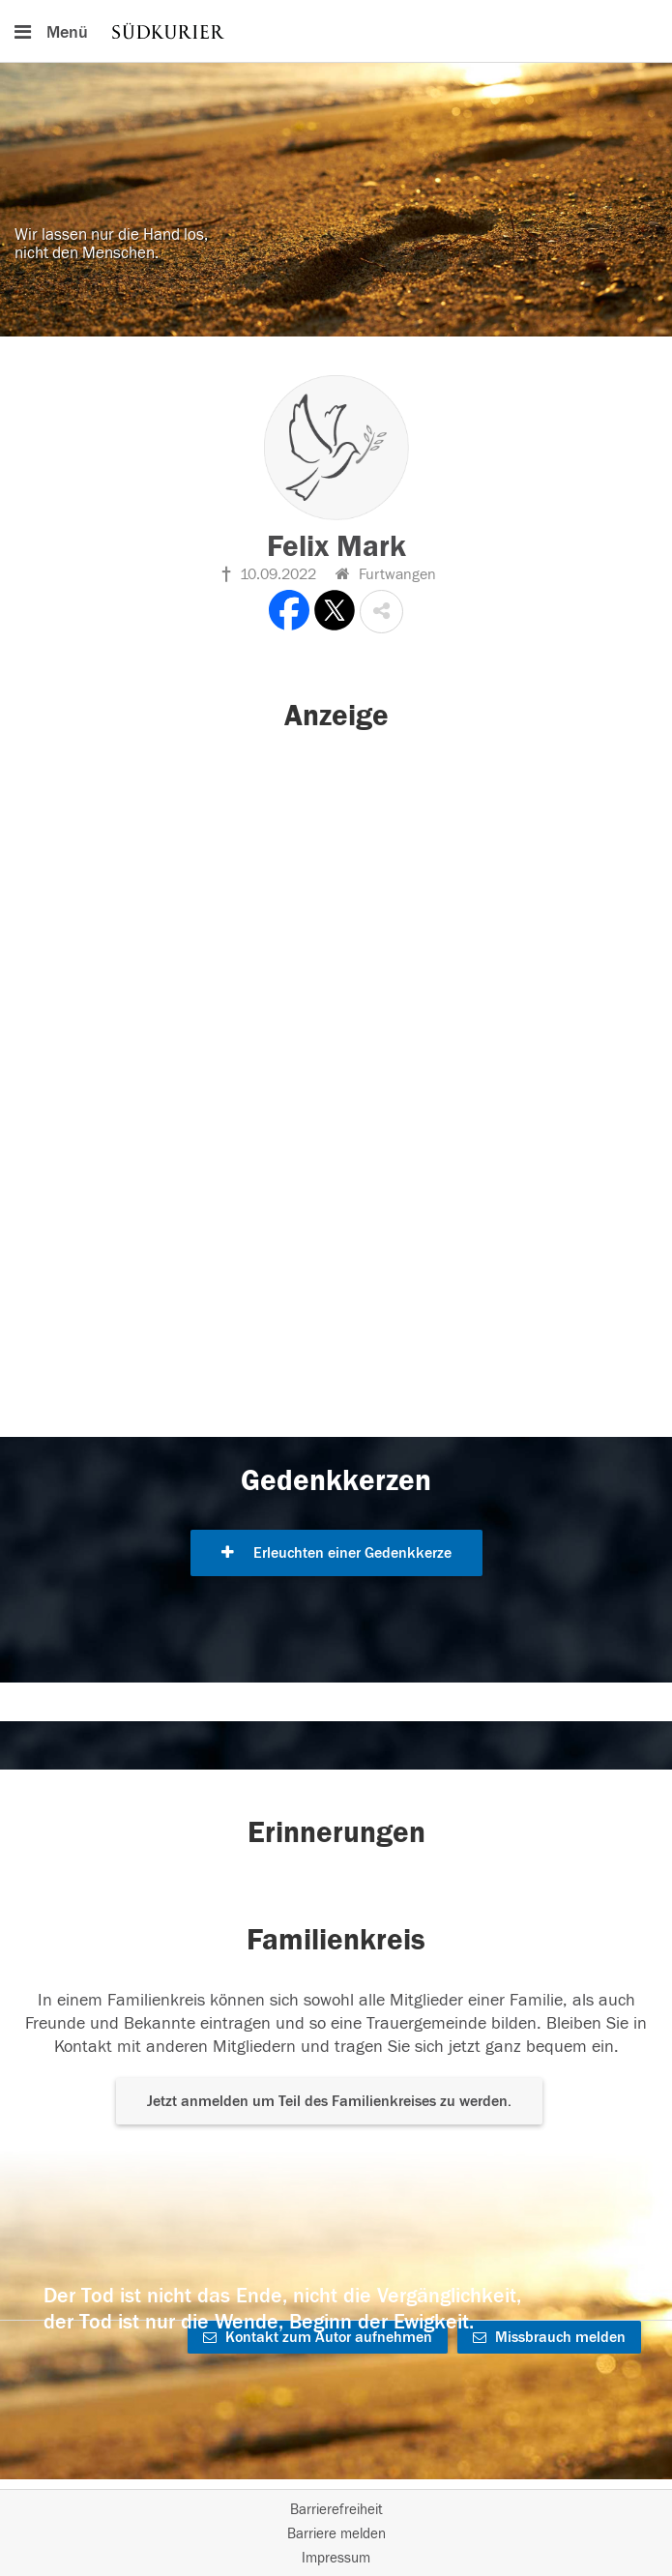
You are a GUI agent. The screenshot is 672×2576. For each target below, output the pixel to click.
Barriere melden (336, 2534)
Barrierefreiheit (336, 2510)
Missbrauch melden (549, 2337)
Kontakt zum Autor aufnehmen (317, 2337)
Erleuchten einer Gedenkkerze (336, 1553)
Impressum (336, 2558)
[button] (381, 611)
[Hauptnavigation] (336, 31)
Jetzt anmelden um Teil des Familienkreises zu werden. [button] (329, 2101)
